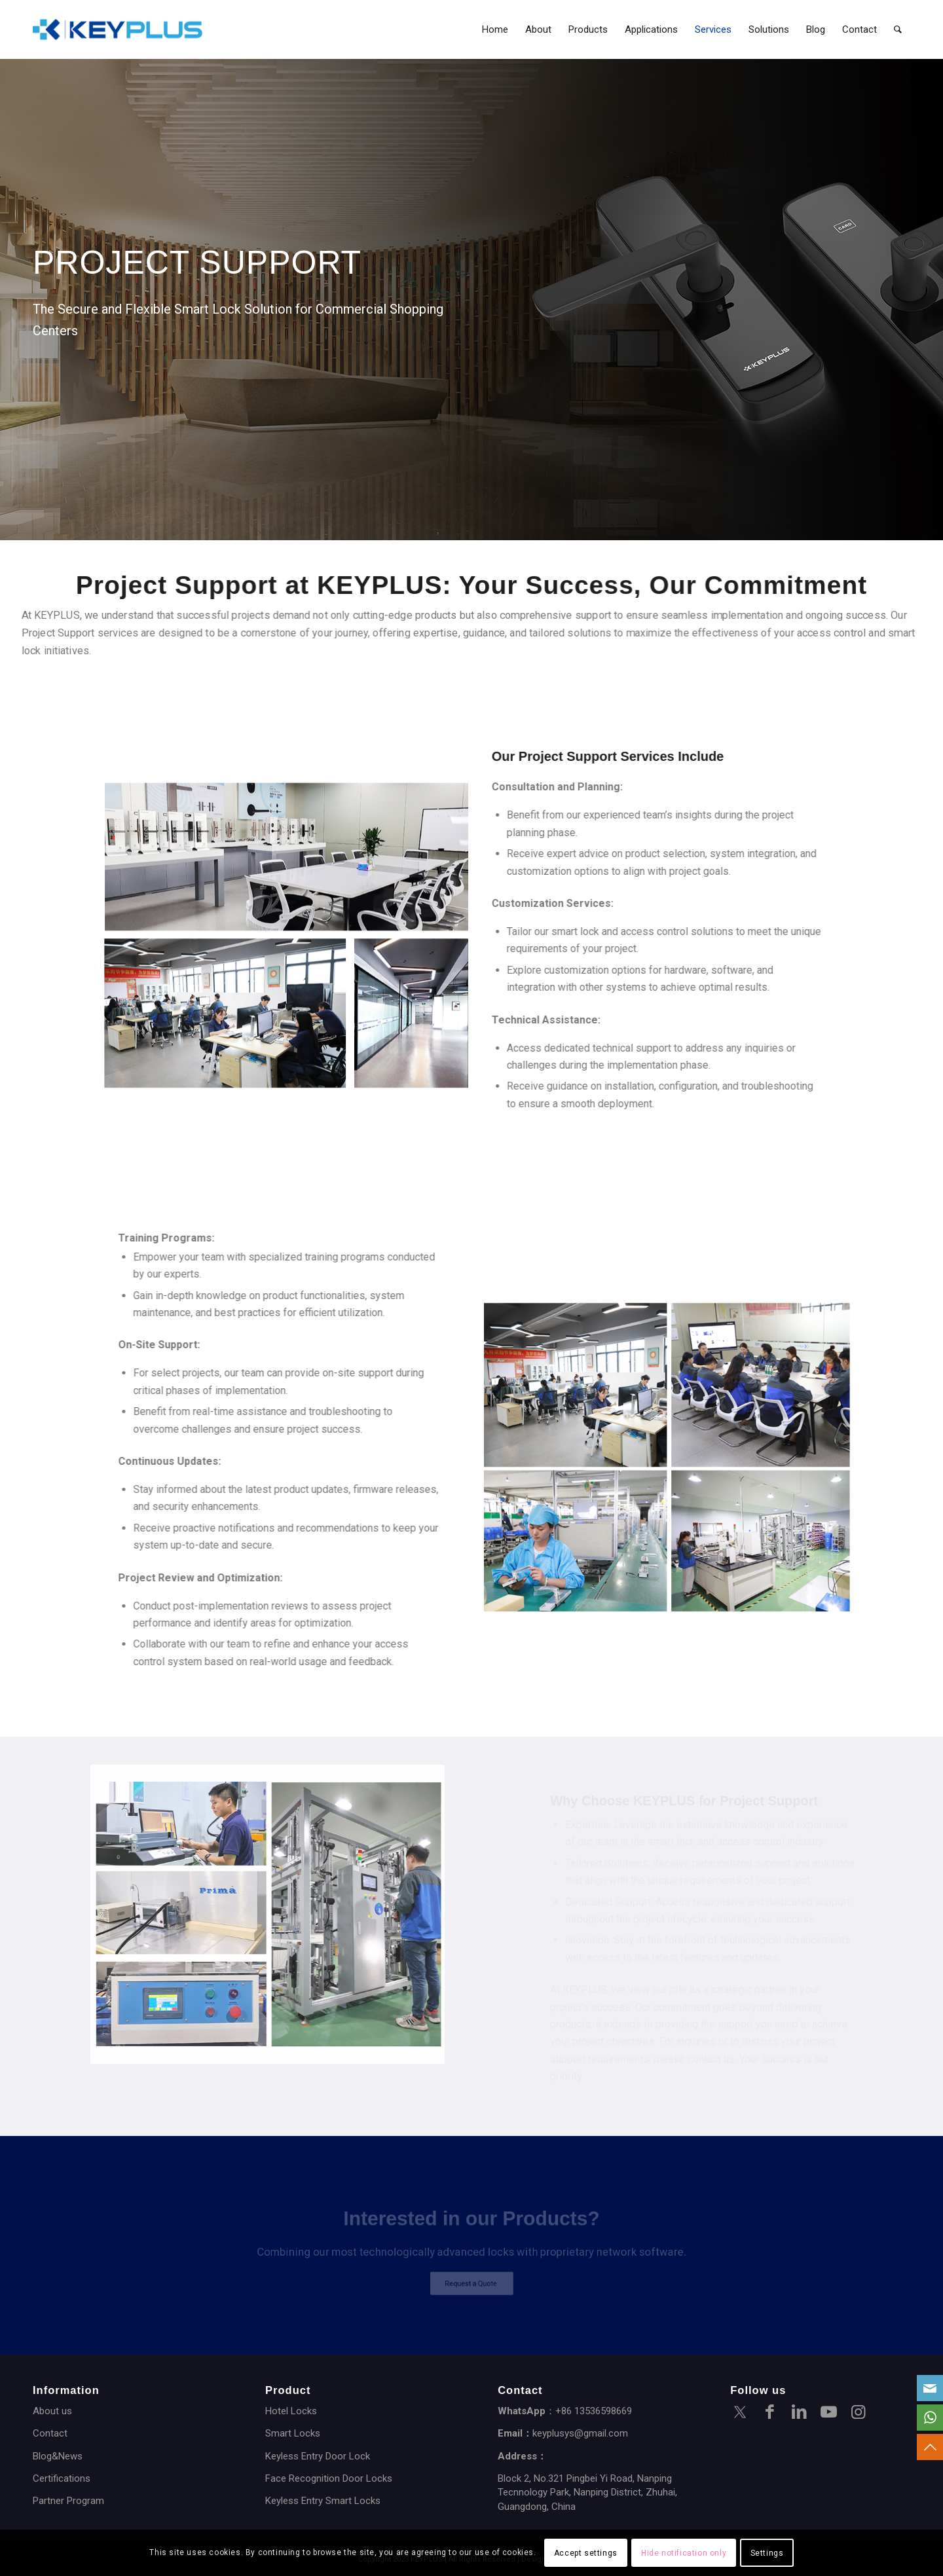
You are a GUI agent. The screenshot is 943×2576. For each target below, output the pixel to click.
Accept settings (586, 2553)
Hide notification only (683, 2553)
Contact (50, 2433)
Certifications (61, 2478)
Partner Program (68, 2501)
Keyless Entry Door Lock (317, 2456)
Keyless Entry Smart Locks (322, 2501)
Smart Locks (292, 2433)
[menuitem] (495, 29)
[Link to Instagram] (858, 2413)
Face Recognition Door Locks (328, 2478)
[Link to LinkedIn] (799, 2413)
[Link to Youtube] (828, 2413)
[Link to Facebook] (769, 2413)
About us (52, 2411)
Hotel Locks (291, 2411)
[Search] (897, 29)
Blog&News (58, 2456)
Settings (767, 2553)
